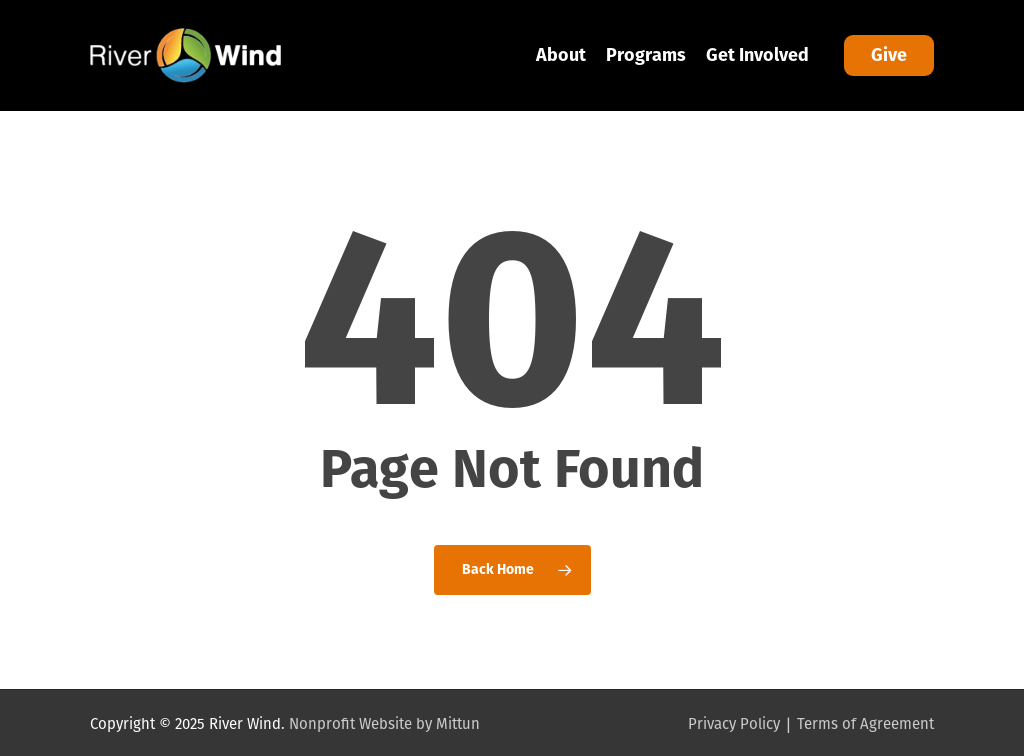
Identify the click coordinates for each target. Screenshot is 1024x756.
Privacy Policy (734, 724)
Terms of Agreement (865, 724)
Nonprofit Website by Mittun (384, 724)
